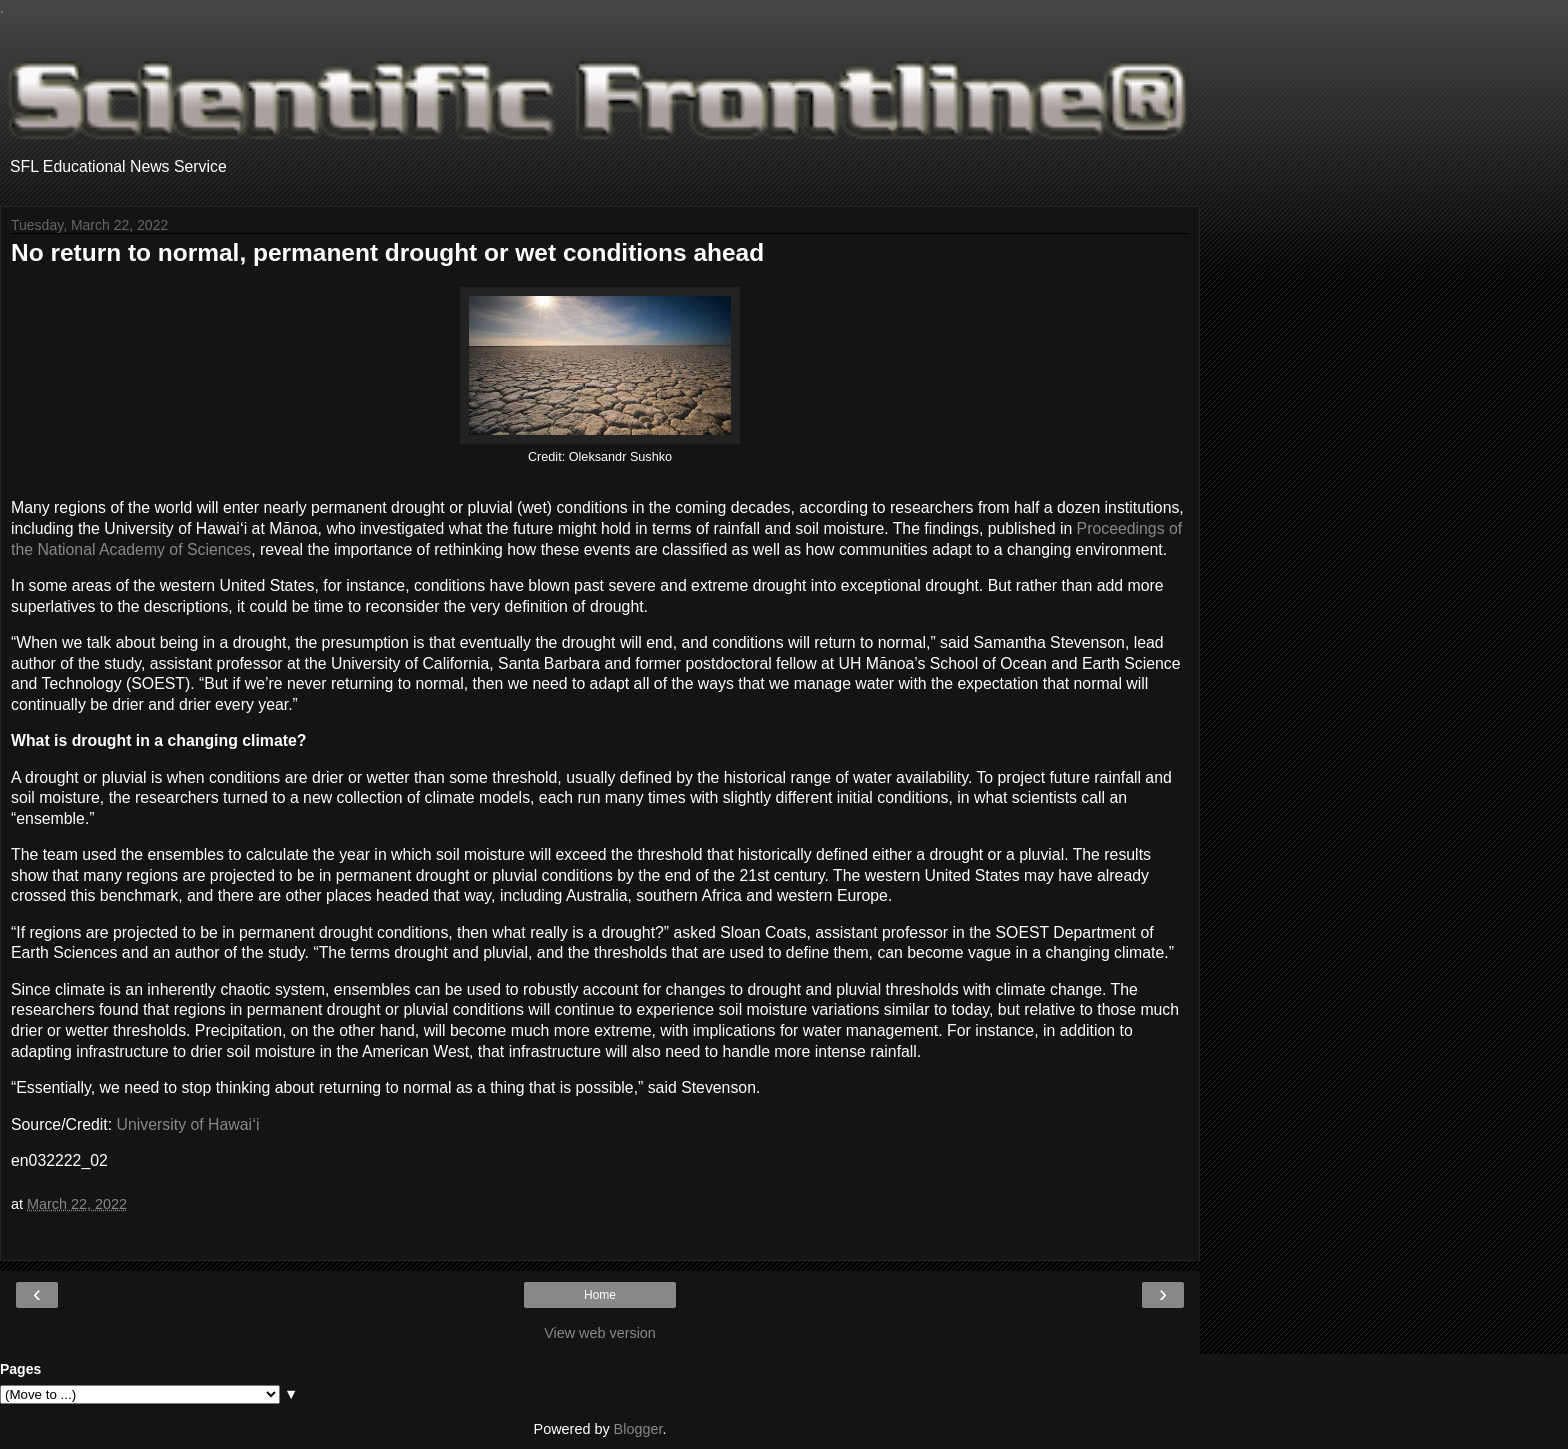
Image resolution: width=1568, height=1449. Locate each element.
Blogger (638, 1429)
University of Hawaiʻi (188, 1124)
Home (600, 1295)
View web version (600, 1333)
